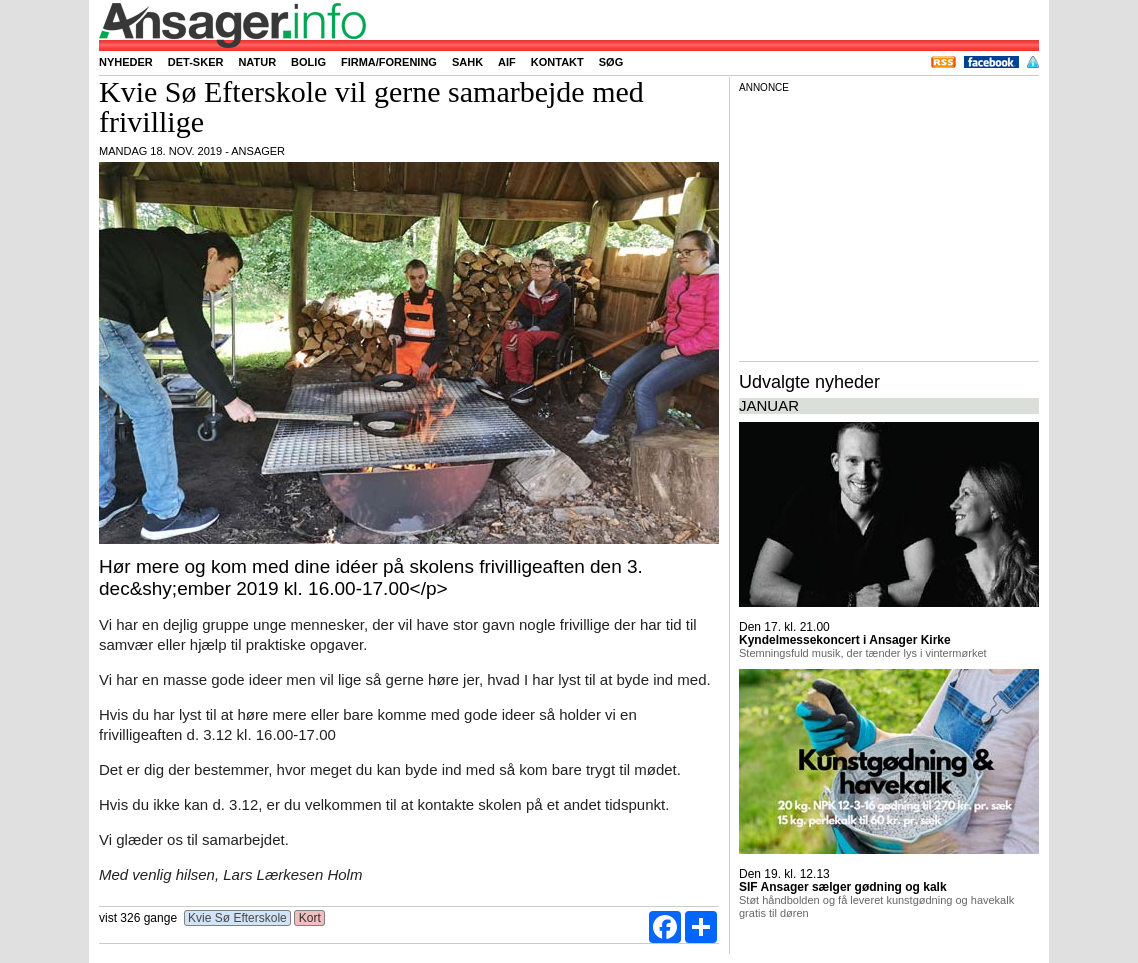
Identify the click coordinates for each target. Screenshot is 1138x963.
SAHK (467, 62)
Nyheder (126, 62)
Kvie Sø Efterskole (237, 918)
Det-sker (196, 62)
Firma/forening (389, 62)
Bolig (308, 62)
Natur (257, 62)
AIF (507, 62)
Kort (309, 918)
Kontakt (557, 62)
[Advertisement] (889, 224)
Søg (611, 62)
